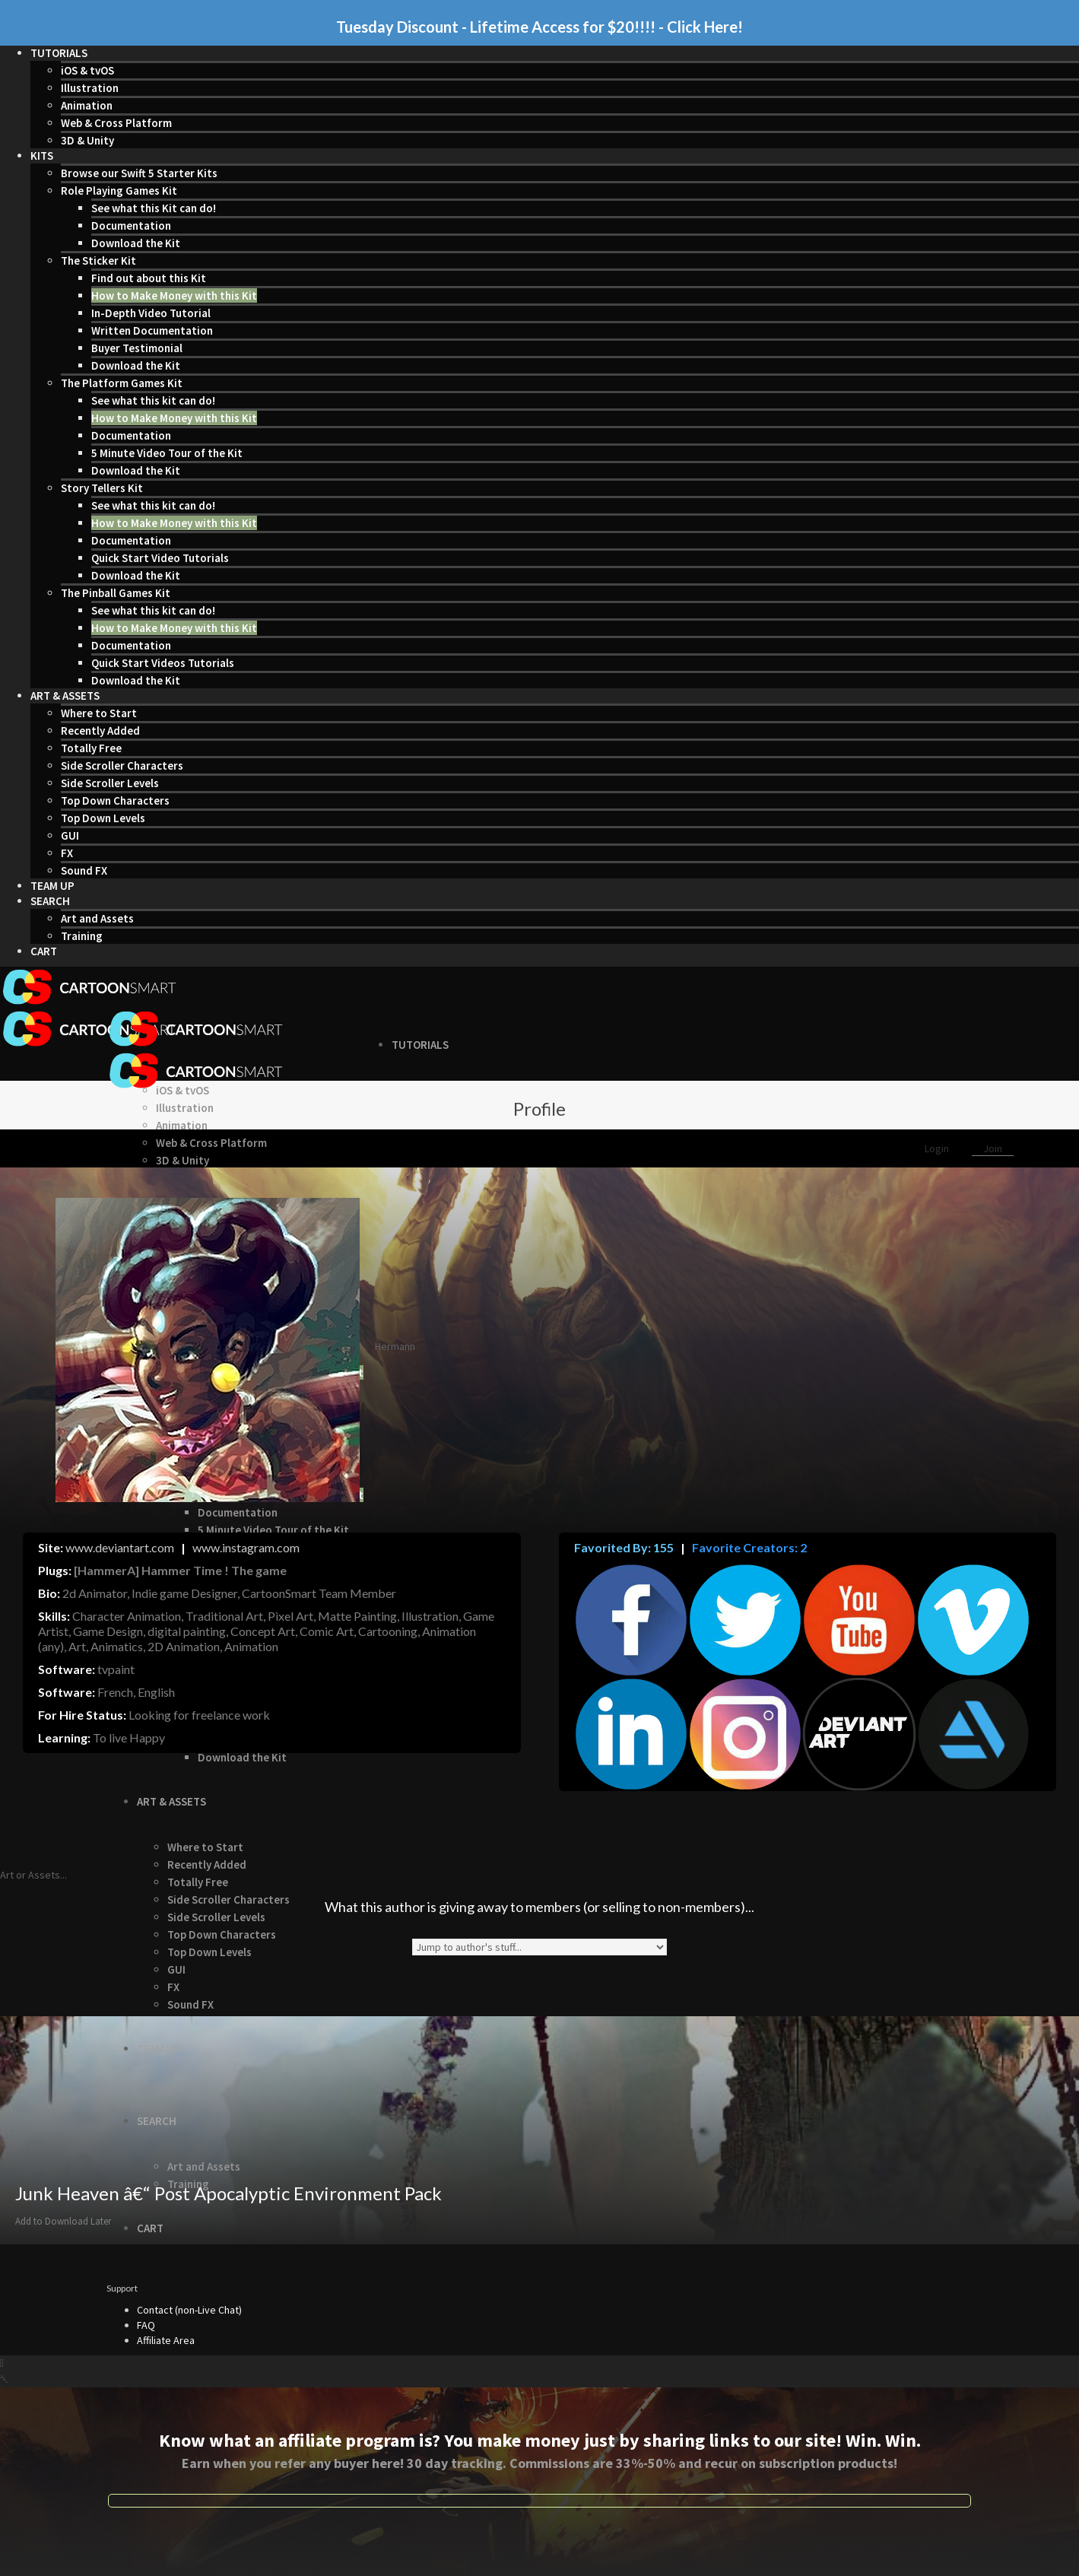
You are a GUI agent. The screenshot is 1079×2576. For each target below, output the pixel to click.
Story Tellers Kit (102, 488)
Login (938, 1148)
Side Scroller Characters (122, 765)
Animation (87, 105)
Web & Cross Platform (116, 123)
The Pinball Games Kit (115, 593)
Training (82, 936)
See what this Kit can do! (153, 208)
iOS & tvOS (87, 70)
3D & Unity (87, 140)
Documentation (131, 225)
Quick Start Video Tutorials (160, 558)
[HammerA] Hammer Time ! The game (180, 1570)
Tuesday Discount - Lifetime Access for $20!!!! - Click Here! (539, 26)
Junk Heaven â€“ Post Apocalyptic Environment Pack (228, 2193)
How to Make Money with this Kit (174, 295)
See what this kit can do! (153, 400)
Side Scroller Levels (110, 783)
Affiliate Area (166, 2340)
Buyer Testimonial (136, 348)
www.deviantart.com (119, 1547)
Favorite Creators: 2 (748, 1547)
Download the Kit (135, 243)
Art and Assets (97, 918)
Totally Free (91, 748)
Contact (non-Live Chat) (189, 2310)
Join (993, 1148)
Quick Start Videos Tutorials (162, 663)
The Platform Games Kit (121, 383)
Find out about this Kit (148, 278)
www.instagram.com (246, 1547)
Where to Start (99, 713)
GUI (70, 835)
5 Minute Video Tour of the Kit (167, 453)
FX (67, 853)
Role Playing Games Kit (119, 190)
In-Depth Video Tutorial (151, 313)
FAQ (146, 2325)
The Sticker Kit (98, 260)
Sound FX (84, 870)
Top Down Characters (115, 800)
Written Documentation (152, 330)
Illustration (90, 88)
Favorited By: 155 (624, 1547)
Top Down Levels (103, 818)
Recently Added (100, 730)
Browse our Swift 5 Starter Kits (139, 173)
